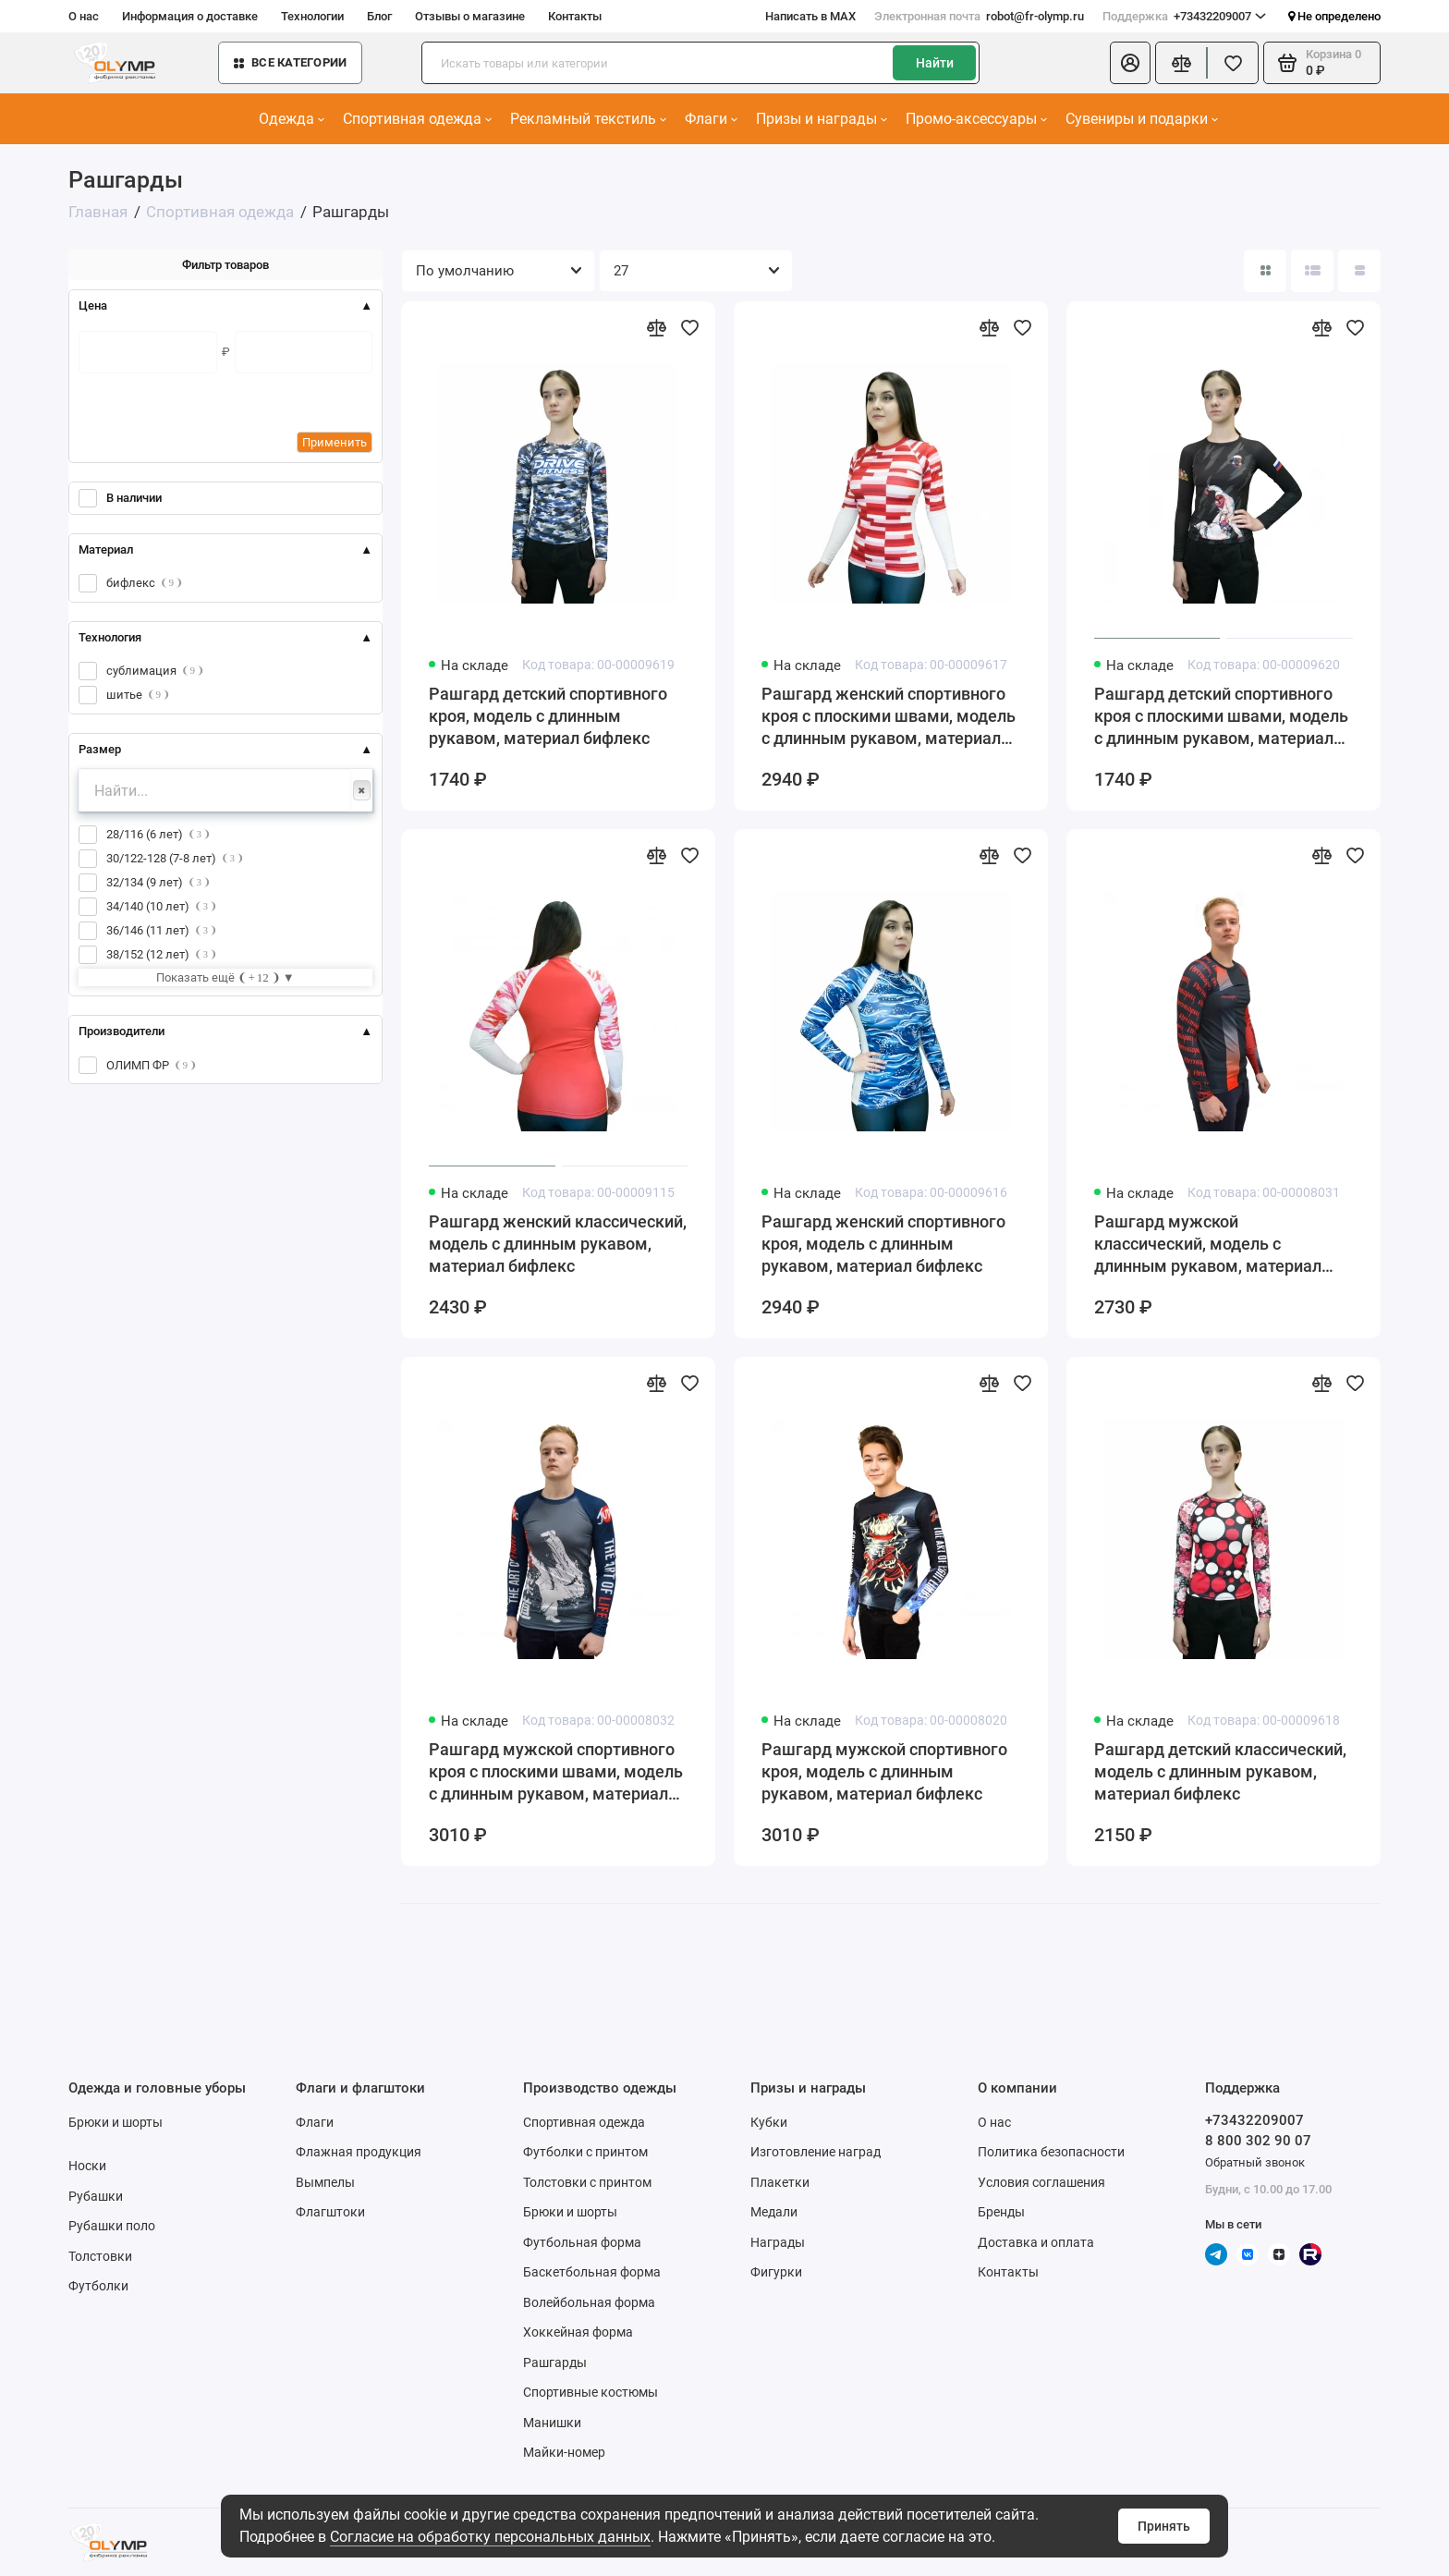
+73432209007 (1184, 16)
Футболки (98, 2285)
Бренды (1001, 2211)
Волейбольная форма (589, 2302)
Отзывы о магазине (470, 16)
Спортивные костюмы (590, 2392)
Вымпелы (325, 2182)
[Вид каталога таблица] (1359, 271)
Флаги (711, 119)
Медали (774, 2211)
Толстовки (100, 2256)
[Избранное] (1233, 63)
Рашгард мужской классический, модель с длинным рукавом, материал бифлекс (1207, 1244)
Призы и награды (821, 119)
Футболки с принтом (585, 2151)
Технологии (312, 16)
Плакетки (780, 2182)
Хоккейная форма (578, 2332)
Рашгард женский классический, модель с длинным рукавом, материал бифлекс (558, 1244)
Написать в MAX (810, 16)
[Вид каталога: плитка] (1265, 271)
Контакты (575, 16)
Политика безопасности (1051, 2151)
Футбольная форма (582, 2242)
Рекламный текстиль (588, 119)
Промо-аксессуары (976, 119)
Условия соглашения (1041, 2182)
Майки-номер (564, 2452)
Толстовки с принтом (587, 2182)
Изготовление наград (815, 2151)
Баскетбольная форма (592, 2272)
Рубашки (95, 2196)
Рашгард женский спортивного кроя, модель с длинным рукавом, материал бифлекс (883, 1244)
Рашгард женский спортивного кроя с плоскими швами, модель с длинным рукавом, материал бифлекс (888, 717)
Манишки (552, 2422)
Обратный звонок (1255, 2162)
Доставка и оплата (1036, 2242)
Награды (777, 2242)
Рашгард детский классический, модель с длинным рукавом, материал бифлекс (1220, 1771)
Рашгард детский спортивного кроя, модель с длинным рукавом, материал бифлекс (548, 716)
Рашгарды (555, 2362)
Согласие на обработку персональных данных (490, 2536)
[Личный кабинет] (1130, 63)
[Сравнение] (1181, 63)
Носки (87, 2165)
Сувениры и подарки (1141, 119)
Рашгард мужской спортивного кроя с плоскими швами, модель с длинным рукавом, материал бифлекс (556, 1772)
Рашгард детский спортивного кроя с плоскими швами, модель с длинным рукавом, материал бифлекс (1221, 717)
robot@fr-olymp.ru (979, 16)
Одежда (291, 119)
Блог (379, 16)
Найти (935, 62)
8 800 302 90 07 (1258, 2140)
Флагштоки (330, 2211)
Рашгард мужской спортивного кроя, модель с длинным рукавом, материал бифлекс (884, 1771)
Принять (1164, 2526)
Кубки (768, 2122)
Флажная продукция (358, 2151)
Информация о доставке (190, 16)
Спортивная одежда (417, 119)
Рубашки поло (111, 2225)
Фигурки (776, 2272)
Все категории (290, 62)
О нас (83, 16)
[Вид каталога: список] (1312, 271)
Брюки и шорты (115, 2122)
